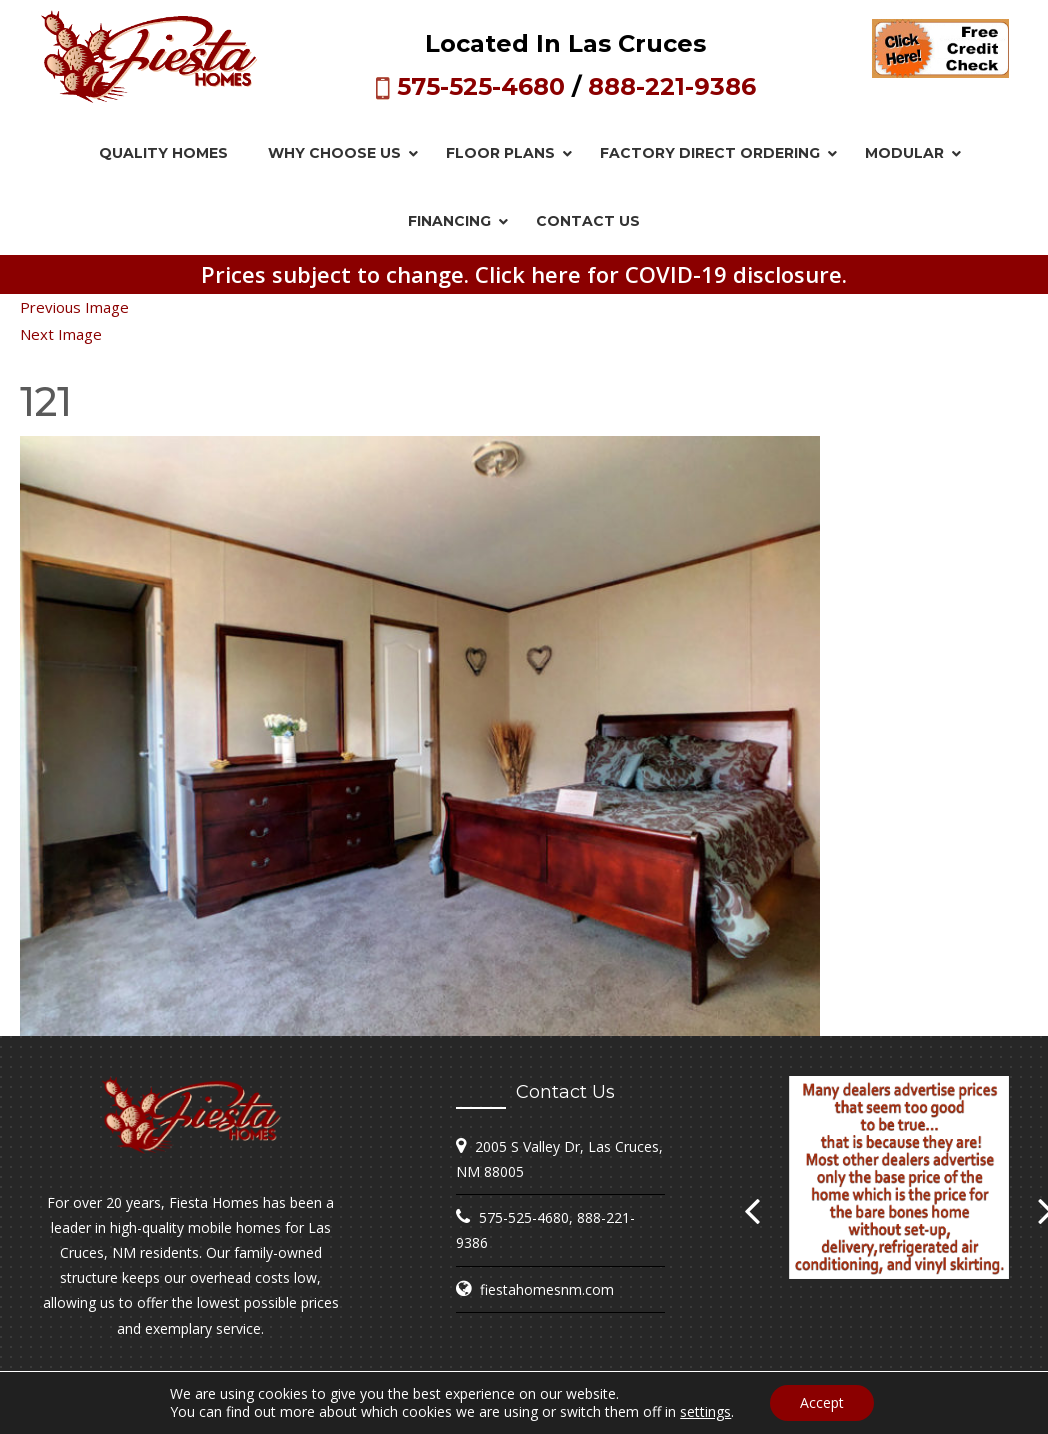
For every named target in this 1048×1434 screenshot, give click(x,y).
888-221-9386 (672, 86)
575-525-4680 (481, 86)
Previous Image (74, 307)
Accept (822, 1402)
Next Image (61, 334)
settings (705, 1412)
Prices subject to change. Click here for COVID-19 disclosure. (524, 274)
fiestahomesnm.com (547, 1289)
